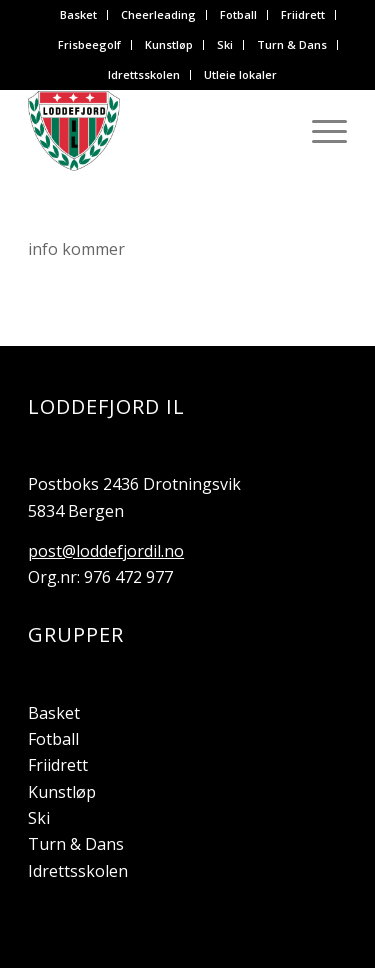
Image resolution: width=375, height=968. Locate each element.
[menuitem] (79, 15)
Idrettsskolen (144, 74)
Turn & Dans (292, 44)
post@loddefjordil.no (106, 551)
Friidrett (303, 14)
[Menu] (319, 131)
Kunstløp (169, 44)
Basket (78, 14)
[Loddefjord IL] (155, 131)
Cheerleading (158, 14)
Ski (225, 44)
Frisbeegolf (89, 44)
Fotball (238, 14)
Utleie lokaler (240, 74)
